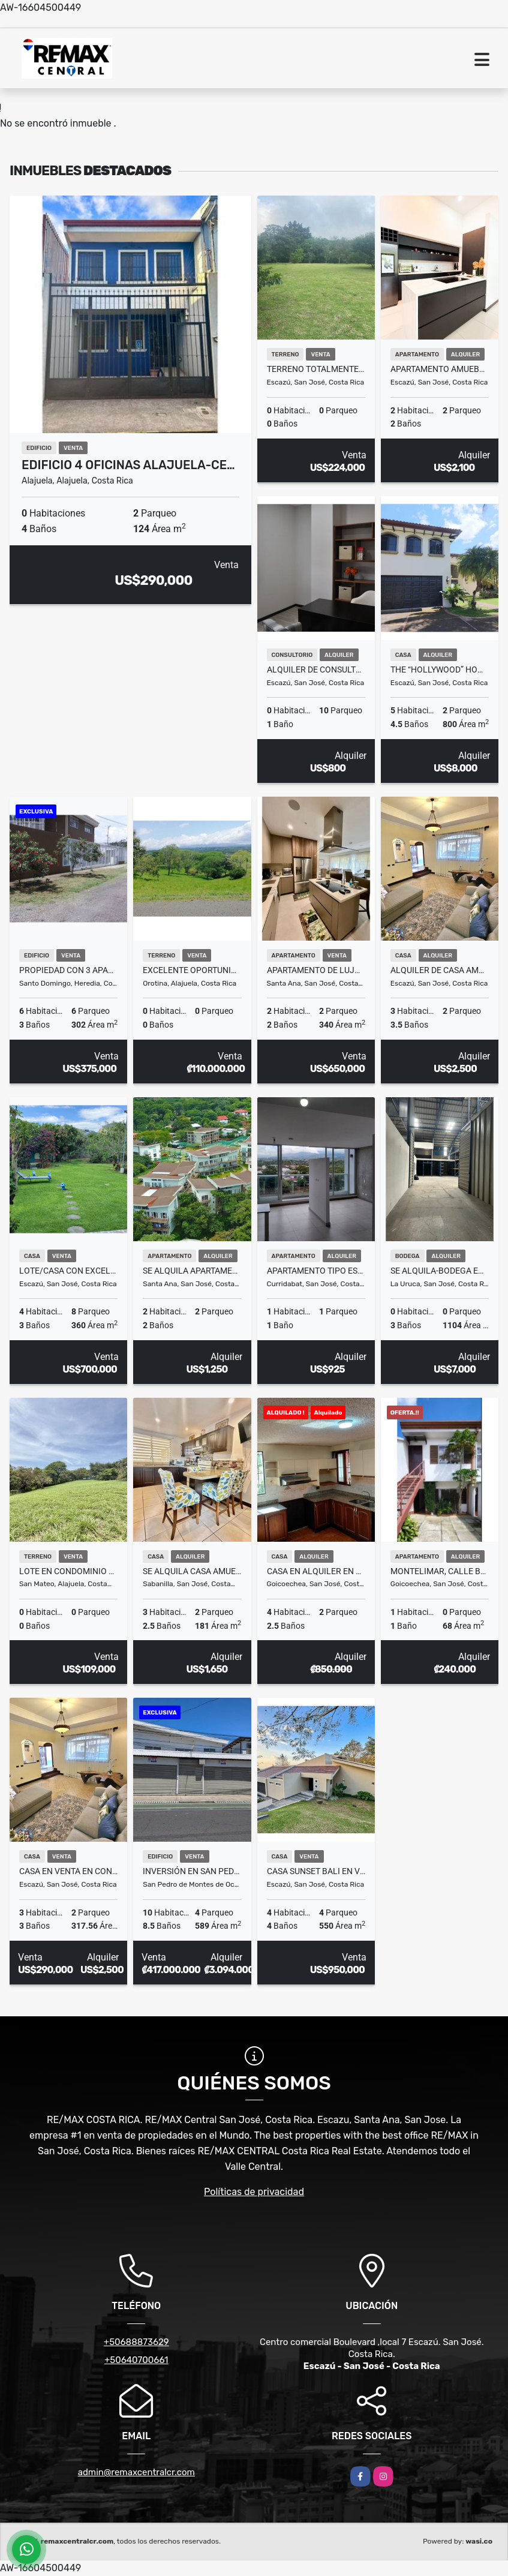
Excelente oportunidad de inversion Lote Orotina (192, 970)
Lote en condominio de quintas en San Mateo (68, 1571)
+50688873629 (136, 2342)
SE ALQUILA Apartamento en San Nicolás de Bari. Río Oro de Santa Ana (192, 1270)
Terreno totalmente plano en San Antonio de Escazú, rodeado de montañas (316, 369)
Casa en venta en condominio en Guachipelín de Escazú (68, 1871)
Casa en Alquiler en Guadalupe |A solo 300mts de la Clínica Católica (316, 1571)
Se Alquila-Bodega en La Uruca (439, 1270)
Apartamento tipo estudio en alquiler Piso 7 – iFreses (316, 1270)
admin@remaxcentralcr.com (136, 2472)
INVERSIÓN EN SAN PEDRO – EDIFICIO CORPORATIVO (192, 1871)
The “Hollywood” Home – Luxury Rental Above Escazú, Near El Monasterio (439, 669)
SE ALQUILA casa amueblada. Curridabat (192, 1571)
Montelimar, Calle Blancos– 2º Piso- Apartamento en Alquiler (439, 1571)
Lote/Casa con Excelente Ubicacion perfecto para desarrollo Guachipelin (68, 1270)
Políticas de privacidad (254, 2191)
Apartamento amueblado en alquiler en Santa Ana (439, 369)
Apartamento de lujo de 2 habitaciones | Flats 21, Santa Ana (316, 970)
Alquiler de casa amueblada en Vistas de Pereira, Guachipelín (439, 970)
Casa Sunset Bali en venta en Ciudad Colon (316, 1871)
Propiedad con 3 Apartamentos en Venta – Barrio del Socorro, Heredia (68, 970)
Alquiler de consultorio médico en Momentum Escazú (316, 669)
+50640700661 (136, 2360)
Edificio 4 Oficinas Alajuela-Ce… (128, 465)
